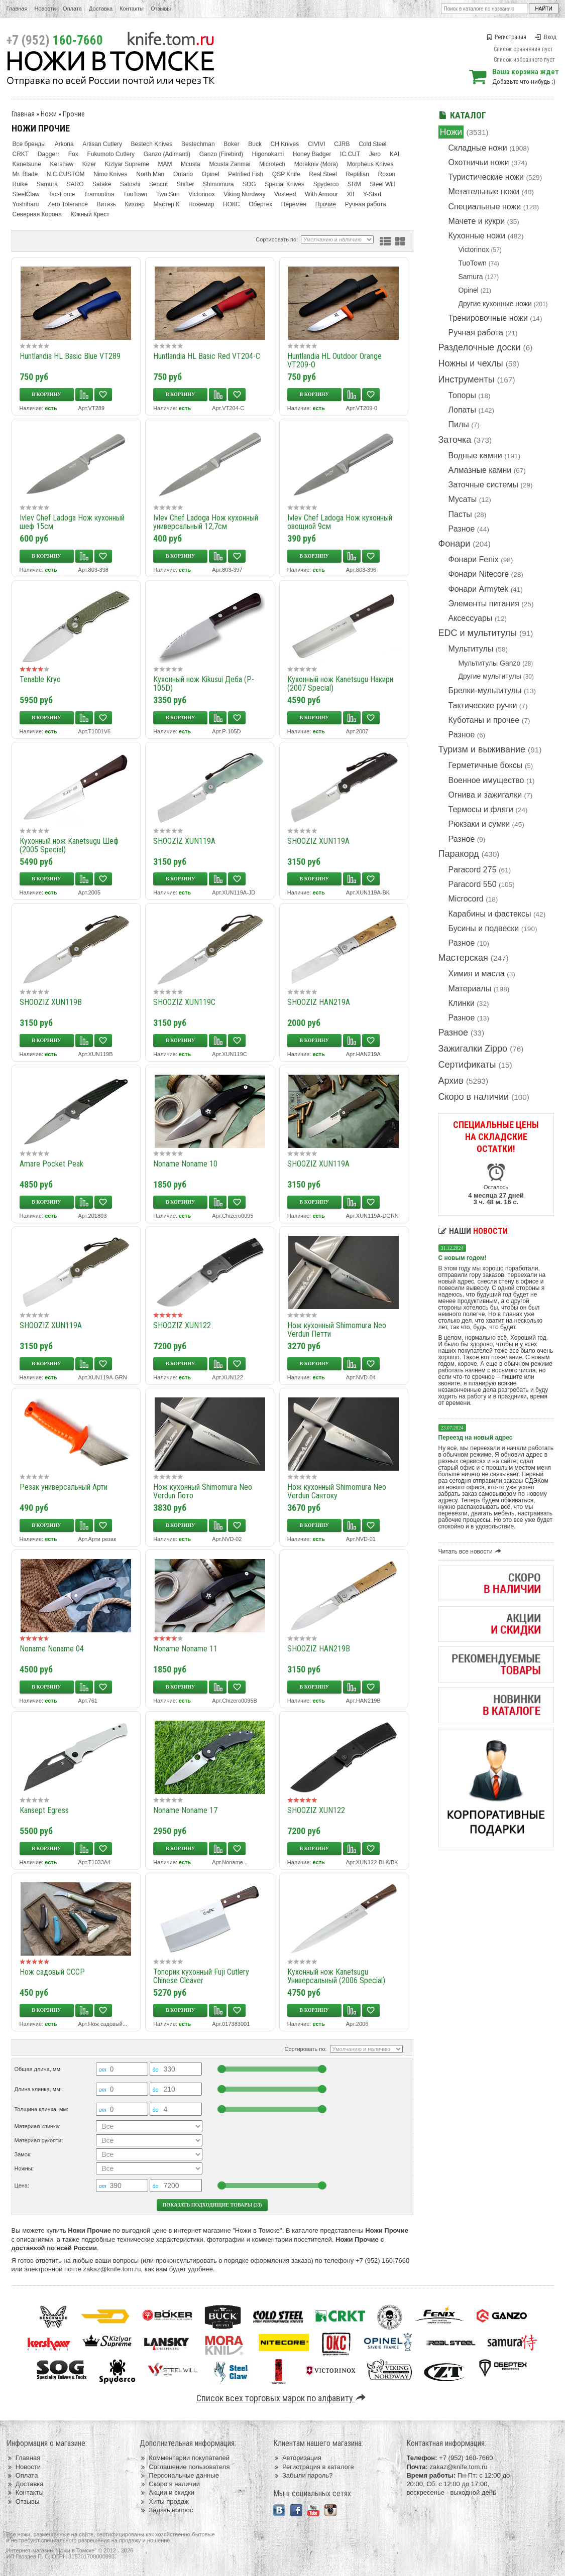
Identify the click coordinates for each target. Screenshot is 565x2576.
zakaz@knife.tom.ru (112, 2269)
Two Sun (168, 194)
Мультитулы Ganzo (490, 663)
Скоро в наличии (473, 1097)
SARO (74, 184)
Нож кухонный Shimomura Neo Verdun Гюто (202, 1491)
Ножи (451, 132)
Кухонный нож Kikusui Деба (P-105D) (203, 684)
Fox (73, 154)
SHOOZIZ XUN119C (184, 1002)
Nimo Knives (110, 174)
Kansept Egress (44, 1810)
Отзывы (161, 9)
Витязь (106, 204)
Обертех (260, 204)
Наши (473, 1231)
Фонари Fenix (473, 559)
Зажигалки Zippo (473, 1049)
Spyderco (326, 184)
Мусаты (462, 499)
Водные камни (475, 455)
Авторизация (297, 2458)
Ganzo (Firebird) (221, 154)
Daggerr (48, 154)
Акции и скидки (167, 2492)
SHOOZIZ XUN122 (182, 1325)
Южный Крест (90, 214)
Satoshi (130, 184)
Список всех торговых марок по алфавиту (282, 2398)
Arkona (64, 144)
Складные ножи (477, 148)
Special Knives (284, 184)
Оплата (72, 9)
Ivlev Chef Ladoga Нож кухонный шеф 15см (72, 522)
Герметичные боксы (485, 765)
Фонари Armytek (478, 589)
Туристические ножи (486, 177)
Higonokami (268, 154)
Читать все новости (471, 1551)
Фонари (454, 544)
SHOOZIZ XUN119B (51, 1002)
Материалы (470, 988)
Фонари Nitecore (478, 574)
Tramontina (99, 194)
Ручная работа (475, 332)
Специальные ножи (484, 206)
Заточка (455, 440)
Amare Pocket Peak (51, 1164)
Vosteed (285, 194)
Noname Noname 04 (52, 1648)
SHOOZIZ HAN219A (318, 1002)
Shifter (185, 184)
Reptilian (357, 174)
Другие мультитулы (490, 676)
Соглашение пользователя (185, 2467)
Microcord (466, 898)
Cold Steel (372, 144)
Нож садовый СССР (52, 1972)
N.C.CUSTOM (66, 174)
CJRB (342, 144)
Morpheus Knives (370, 164)
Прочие (74, 114)
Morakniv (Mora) (316, 164)
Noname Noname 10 (185, 1164)
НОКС (231, 204)
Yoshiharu (26, 204)
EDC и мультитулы (477, 633)
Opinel (469, 290)
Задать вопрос (166, 2510)
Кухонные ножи (477, 235)
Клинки (461, 1003)
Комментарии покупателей (185, 2458)
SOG (249, 184)
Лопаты (462, 410)
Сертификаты (467, 1065)
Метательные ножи (484, 191)
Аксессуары (470, 618)
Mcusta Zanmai (229, 164)
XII (351, 194)
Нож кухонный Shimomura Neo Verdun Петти (336, 1330)
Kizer (89, 164)
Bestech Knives (152, 144)
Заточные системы (483, 484)
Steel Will (382, 184)
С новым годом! (462, 1257)
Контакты (132, 9)
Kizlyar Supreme (127, 164)
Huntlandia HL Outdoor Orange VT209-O (334, 360)
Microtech (272, 164)
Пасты (460, 514)
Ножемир (201, 204)
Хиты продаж (164, 2501)
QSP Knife (286, 174)
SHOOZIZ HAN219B (318, 1648)
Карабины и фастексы (489, 914)
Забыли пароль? (303, 2475)
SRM (354, 184)
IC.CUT (350, 154)
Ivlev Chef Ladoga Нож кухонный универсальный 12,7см (205, 522)
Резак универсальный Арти (63, 1487)
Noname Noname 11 (185, 1648)
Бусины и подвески (483, 928)
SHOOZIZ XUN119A (184, 841)
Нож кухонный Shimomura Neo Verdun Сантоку (336, 1491)
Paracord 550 (472, 884)
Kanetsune (27, 164)
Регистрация (506, 37)
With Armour (321, 194)
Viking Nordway (244, 194)
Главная (17, 9)
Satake (101, 184)
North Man (150, 174)
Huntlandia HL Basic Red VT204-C (206, 356)
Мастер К (166, 204)
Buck (255, 144)
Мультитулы (471, 649)
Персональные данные (179, 2475)
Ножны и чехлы (470, 363)
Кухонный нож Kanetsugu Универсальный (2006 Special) (336, 1976)
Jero (375, 154)
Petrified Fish (245, 174)
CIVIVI (316, 144)
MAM (165, 164)
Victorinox (474, 249)
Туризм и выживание (482, 749)
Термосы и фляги (480, 809)
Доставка (100, 9)
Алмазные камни (480, 470)
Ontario (183, 174)
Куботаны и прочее (484, 720)
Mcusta (190, 164)
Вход (545, 37)
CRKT (21, 154)
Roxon (387, 174)
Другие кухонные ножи (495, 304)
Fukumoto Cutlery (111, 154)
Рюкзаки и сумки (479, 824)
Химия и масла (476, 973)
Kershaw (62, 164)
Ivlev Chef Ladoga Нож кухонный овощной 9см (339, 522)
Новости (45, 9)
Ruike (20, 184)
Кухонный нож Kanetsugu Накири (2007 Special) (340, 684)
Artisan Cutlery (102, 144)
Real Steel (322, 174)
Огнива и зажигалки (485, 795)
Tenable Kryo (40, 679)
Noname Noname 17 (185, 1810)
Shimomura (218, 184)
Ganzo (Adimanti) (167, 154)
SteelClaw (26, 194)
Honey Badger (312, 154)
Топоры (462, 395)
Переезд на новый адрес (475, 1437)
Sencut (158, 184)
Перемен (293, 204)
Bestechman (198, 144)
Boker (231, 144)
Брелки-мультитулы (485, 690)
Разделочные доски (479, 347)
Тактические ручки (482, 705)
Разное (461, 529)
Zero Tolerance (68, 204)
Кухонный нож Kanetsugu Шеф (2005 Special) (69, 845)
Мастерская (463, 958)
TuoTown (473, 263)
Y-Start (372, 194)
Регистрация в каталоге (313, 2467)
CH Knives (285, 144)
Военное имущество (486, 780)
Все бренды (29, 144)
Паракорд (458, 854)
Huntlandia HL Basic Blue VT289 (70, 356)
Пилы (458, 424)
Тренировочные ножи (488, 318)
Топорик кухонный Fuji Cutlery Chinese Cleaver (201, 1976)
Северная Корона (37, 214)
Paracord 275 (472, 869)
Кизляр (135, 204)
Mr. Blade (25, 174)
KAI (394, 154)
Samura (471, 277)
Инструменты (466, 379)
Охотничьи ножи (478, 162)
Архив (451, 1081)
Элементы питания (483, 603)
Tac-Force (61, 194)
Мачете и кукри (476, 221)
